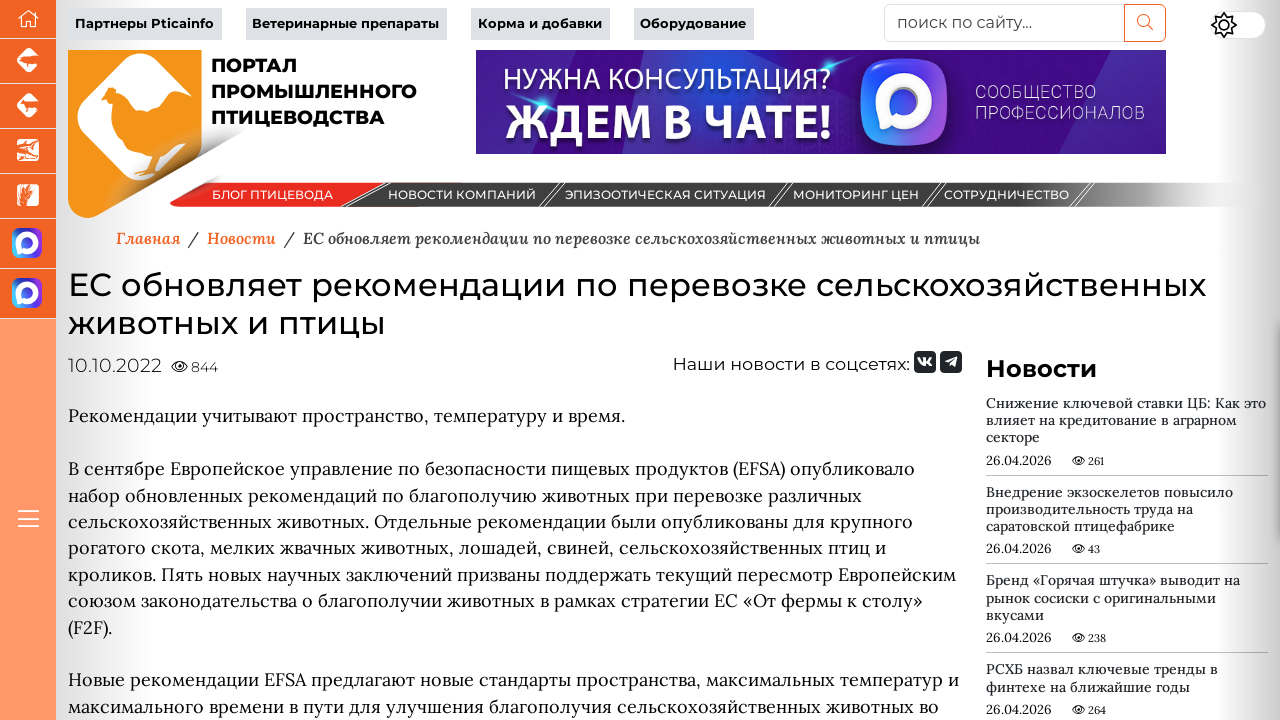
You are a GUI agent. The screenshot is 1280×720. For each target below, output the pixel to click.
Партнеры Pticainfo (144, 23)
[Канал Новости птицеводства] (28, 244)
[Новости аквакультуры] (28, 151)
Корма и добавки (540, 23)
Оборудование (693, 23)
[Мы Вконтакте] (925, 362)
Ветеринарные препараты (345, 23)
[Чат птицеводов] (28, 294)
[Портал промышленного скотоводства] (28, 106)
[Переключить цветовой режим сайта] (1238, 25)
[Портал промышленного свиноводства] (28, 61)
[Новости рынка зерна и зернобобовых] (28, 196)
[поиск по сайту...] (1004, 23)
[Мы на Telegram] (951, 362)
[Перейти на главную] (28, 19)
